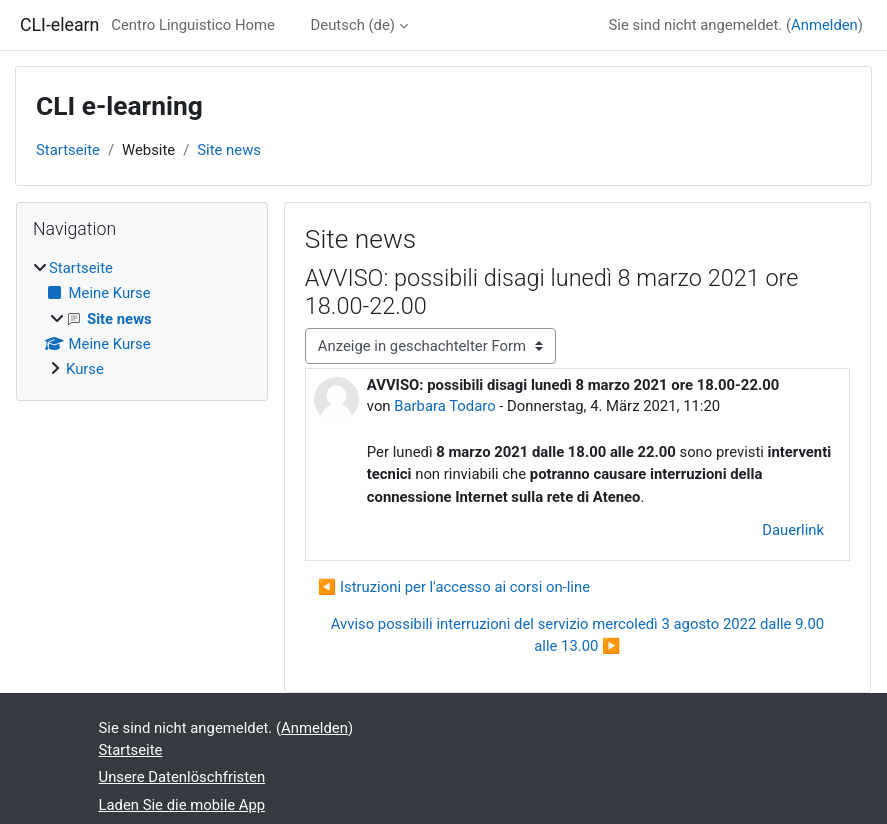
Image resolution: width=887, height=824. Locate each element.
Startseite (68, 150)
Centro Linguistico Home (193, 25)
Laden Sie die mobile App (182, 805)
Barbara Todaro (444, 406)
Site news (229, 150)
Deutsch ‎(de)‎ (353, 25)
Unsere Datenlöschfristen (182, 777)
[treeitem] (142, 318)
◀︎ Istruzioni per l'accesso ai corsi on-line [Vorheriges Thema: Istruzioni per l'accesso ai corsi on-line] (454, 587)
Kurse (85, 369)
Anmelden (824, 25)
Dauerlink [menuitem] (793, 530)
